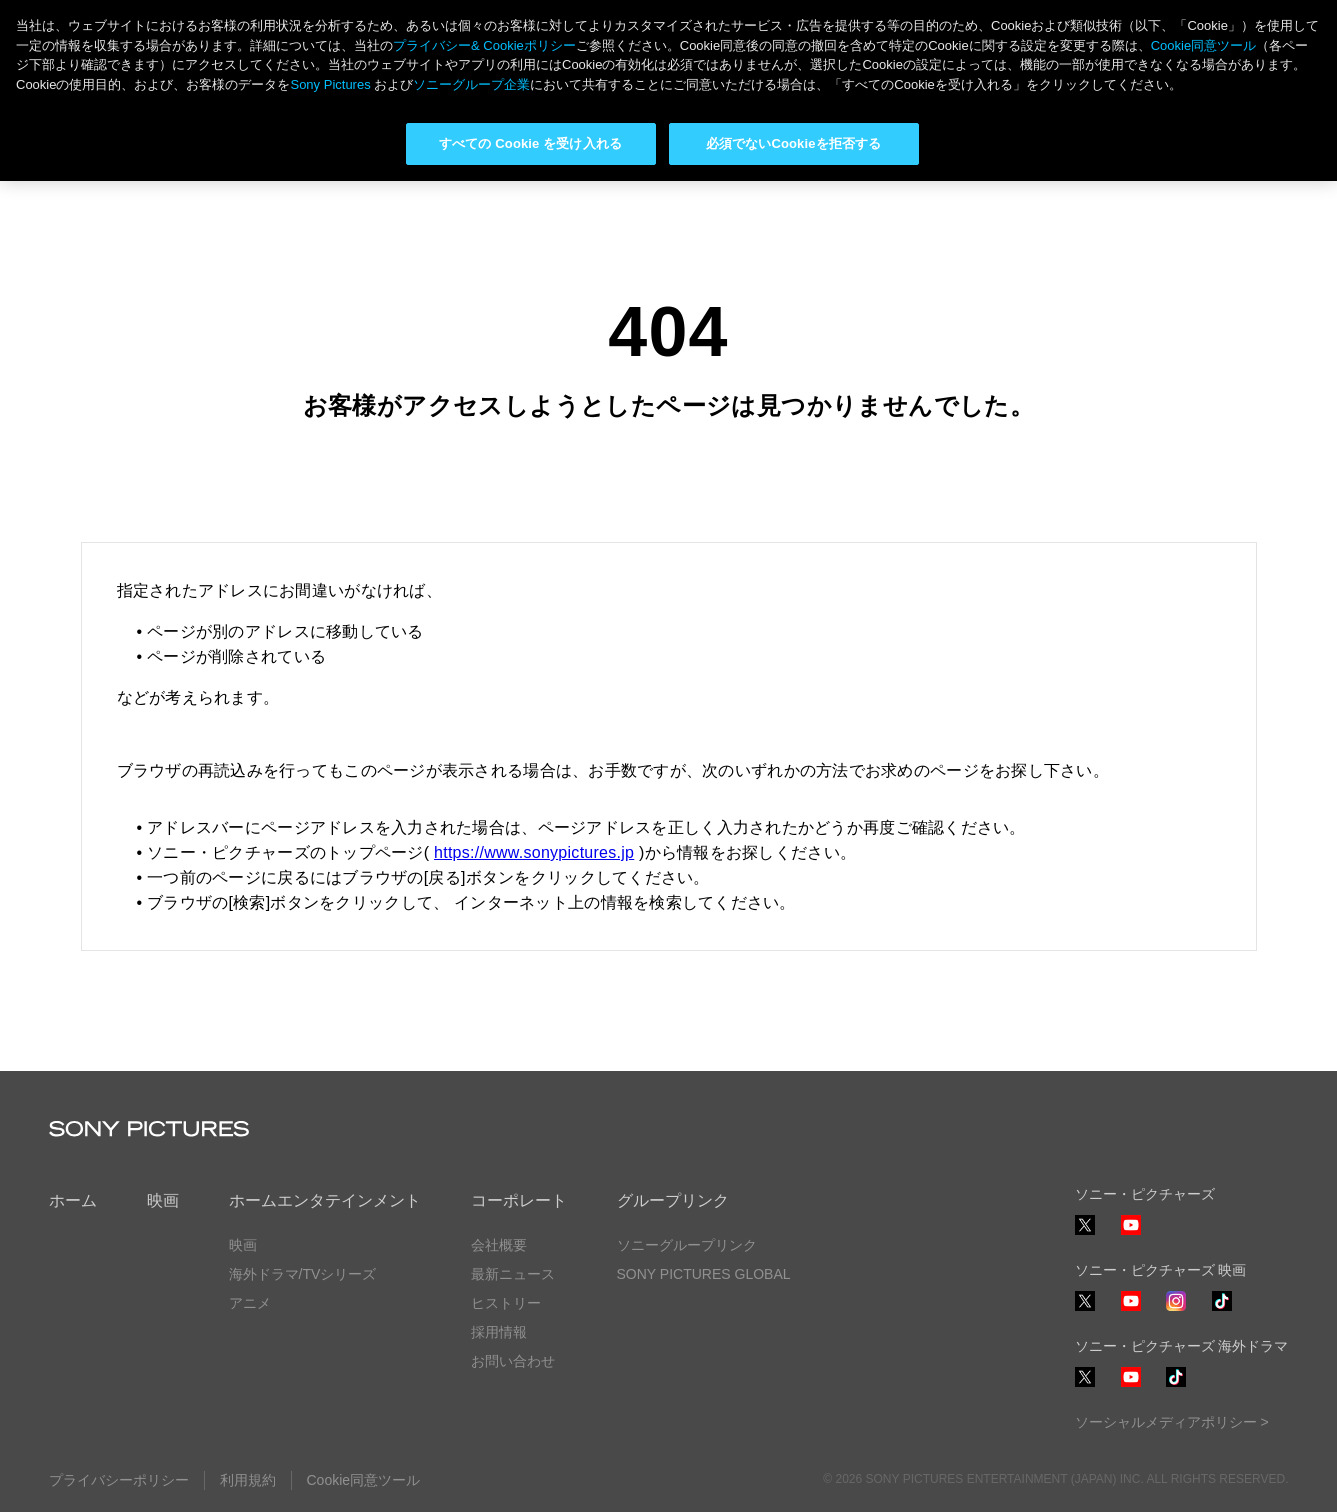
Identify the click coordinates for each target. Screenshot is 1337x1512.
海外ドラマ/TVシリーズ (303, 1274)
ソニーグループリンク (687, 1245)
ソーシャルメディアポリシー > (1172, 1422)
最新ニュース (513, 1274)
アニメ (250, 1303)
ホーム (73, 1200)
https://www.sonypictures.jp (534, 852)
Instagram (1176, 1310)
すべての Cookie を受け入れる (530, 143)
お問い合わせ (513, 1361)
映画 (163, 1200)
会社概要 (499, 1245)
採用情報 (499, 1332)
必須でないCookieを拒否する (793, 143)
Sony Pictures (330, 84)
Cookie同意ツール (364, 1480)
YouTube (1131, 1234)
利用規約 (248, 1480)
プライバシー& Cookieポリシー (484, 45)
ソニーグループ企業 (471, 84)
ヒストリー (506, 1303)
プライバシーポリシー (119, 1480)
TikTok (1222, 1310)
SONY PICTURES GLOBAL (704, 1274)
